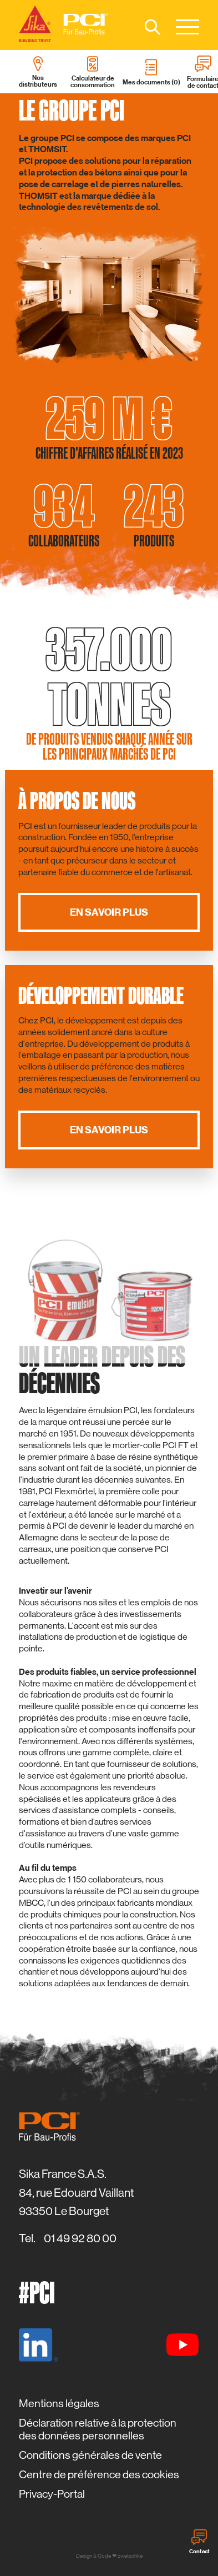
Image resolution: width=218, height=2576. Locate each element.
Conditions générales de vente (90, 2455)
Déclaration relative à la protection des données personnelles (97, 2429)
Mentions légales (59, 2403)
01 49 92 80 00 (80, 2238)
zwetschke (130, 2556)
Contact (199, 2542)
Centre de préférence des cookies (99, 2474)
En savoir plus (109, 912)
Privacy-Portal (52, 2494)
